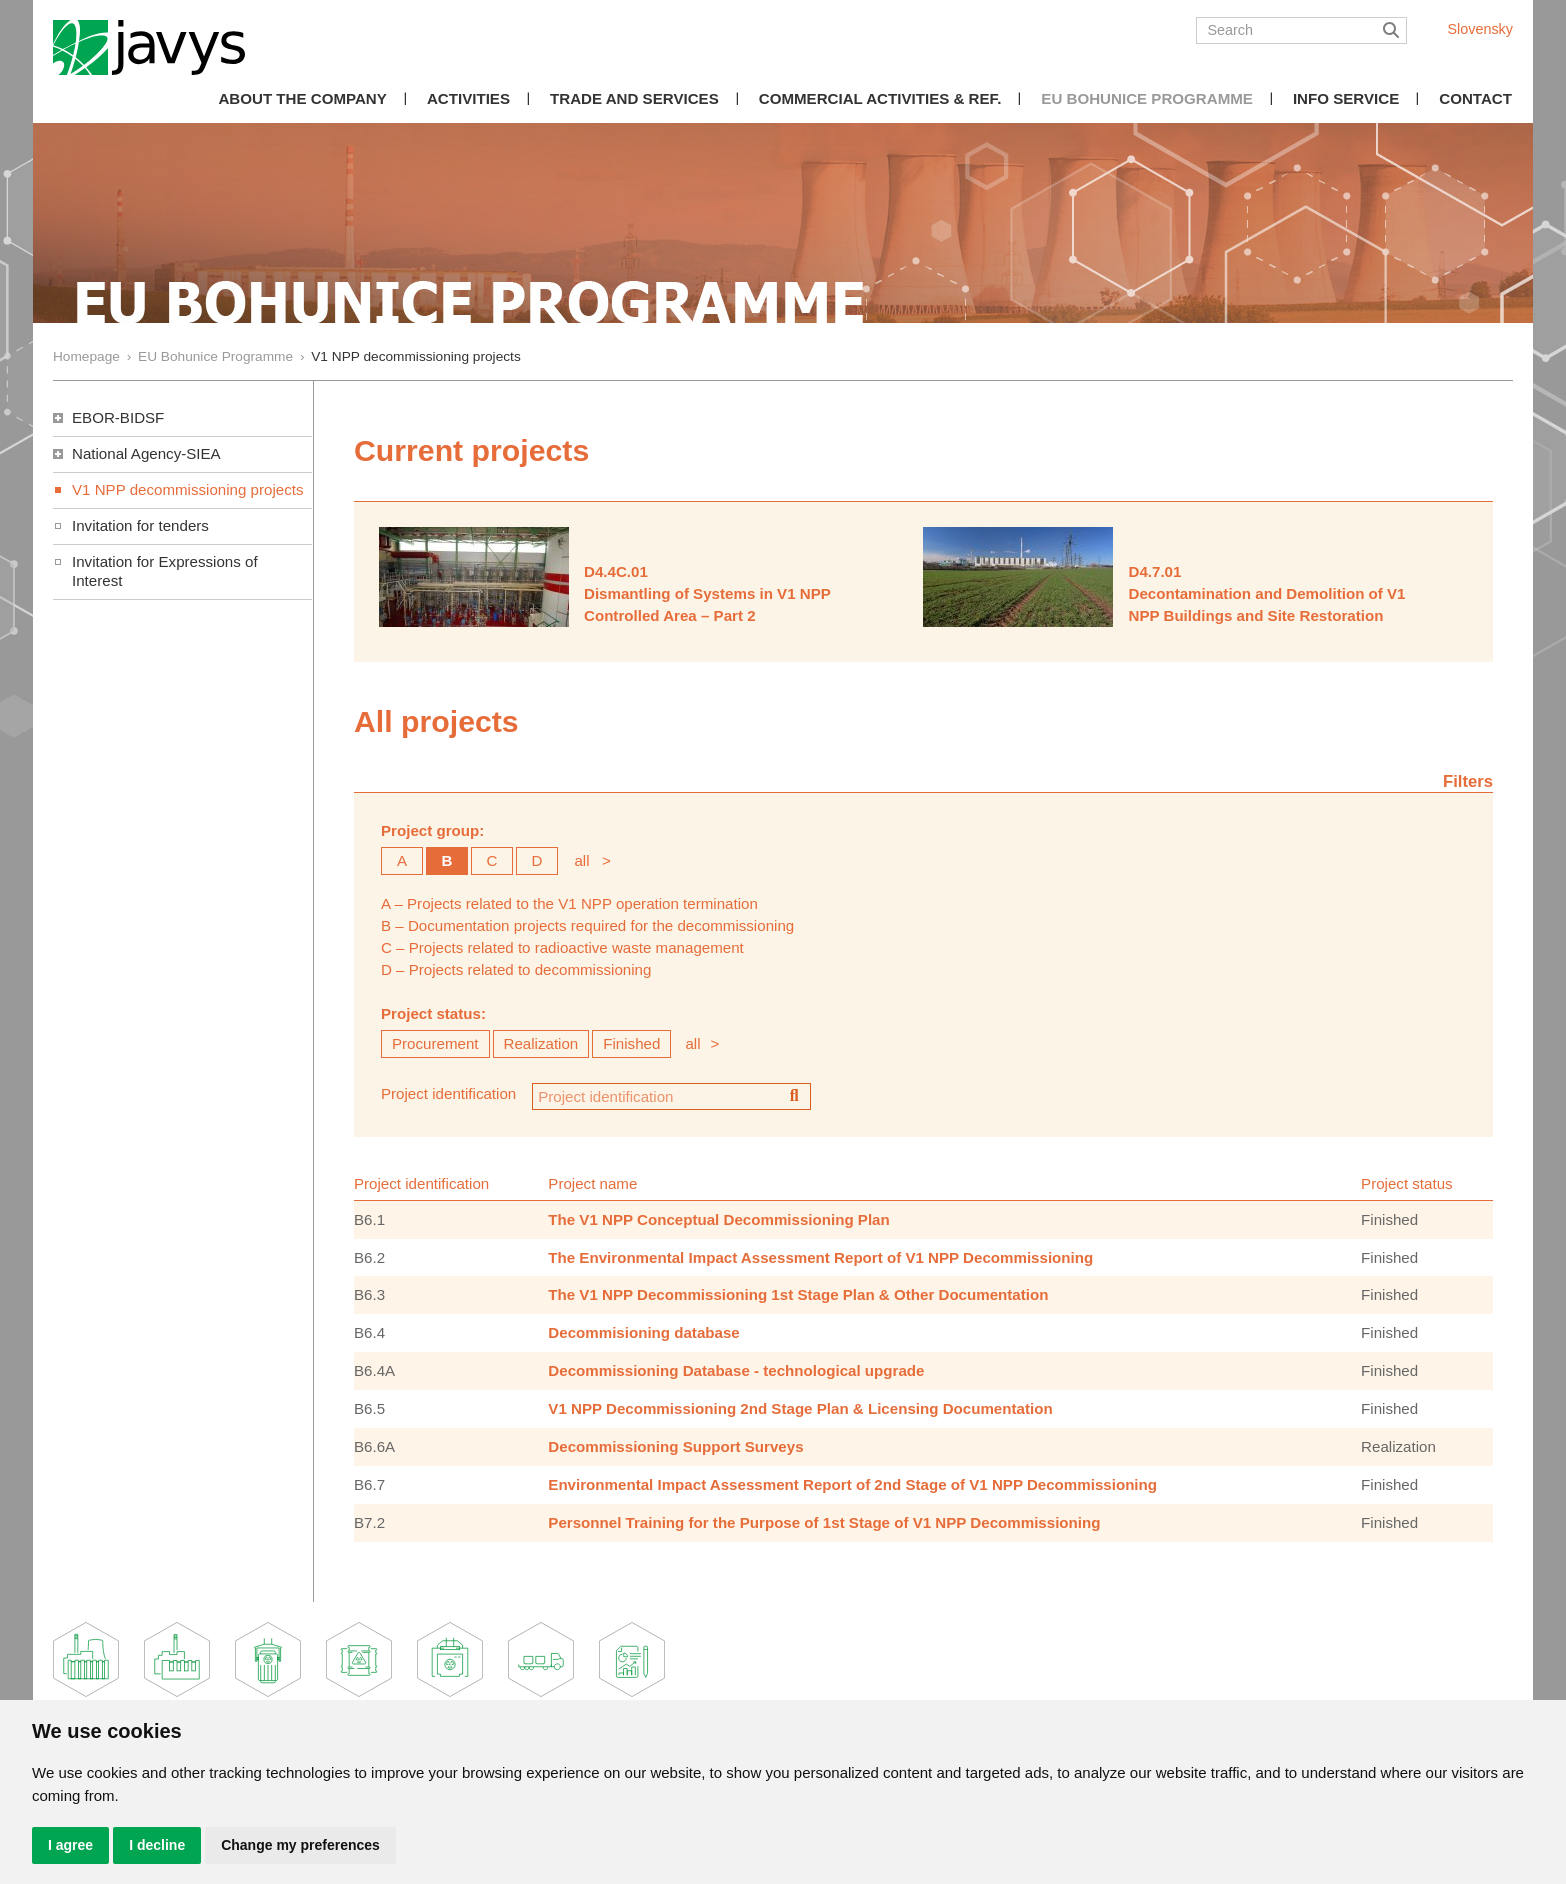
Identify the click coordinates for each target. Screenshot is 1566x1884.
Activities (468, 98)
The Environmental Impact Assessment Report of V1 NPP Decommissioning (820, 1257)
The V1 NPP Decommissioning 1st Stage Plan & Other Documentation (798, 1294)
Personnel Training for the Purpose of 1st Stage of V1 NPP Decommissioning (824, 1522)
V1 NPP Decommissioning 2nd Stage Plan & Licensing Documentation (800, 1408)
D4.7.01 (1154, 571)
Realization (541, 1043)
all (581, 860)
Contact (1475, 98)
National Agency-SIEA (146, 453)
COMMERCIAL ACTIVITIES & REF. (880, 98)
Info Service (1346, 98)
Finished (631, 1043)
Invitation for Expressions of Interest (165, 571)
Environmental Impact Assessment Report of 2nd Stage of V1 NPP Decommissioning (852, 1484)
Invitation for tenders (140, 525)
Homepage (86, 356)
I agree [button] (70, 1845)
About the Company (302, 98)
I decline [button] (157, 1845)
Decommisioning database (643, 1332)
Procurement (435, 1043)
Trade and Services (634, 98)
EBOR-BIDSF (118, 417)
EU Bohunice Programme (1147, 98)
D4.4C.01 (616, 571)
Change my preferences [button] (300, 1845)
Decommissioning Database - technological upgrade (736, 1370)
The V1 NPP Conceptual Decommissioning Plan (718, 1219)
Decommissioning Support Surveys (675, 1446)
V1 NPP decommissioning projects (188, 489)
